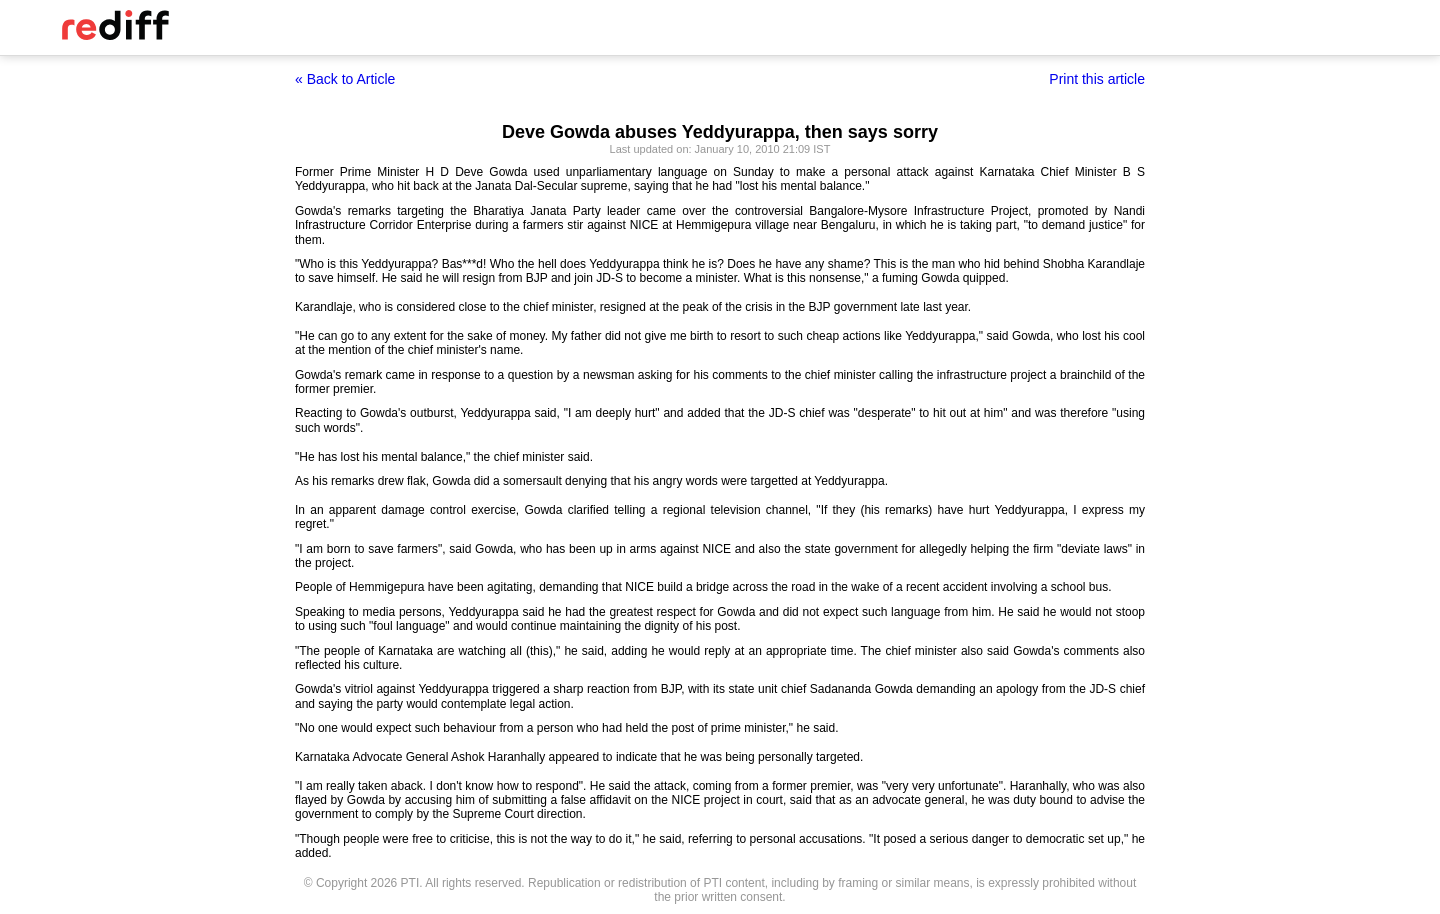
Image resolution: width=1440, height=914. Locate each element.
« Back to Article (345, 79)
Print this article (1097, 79)
